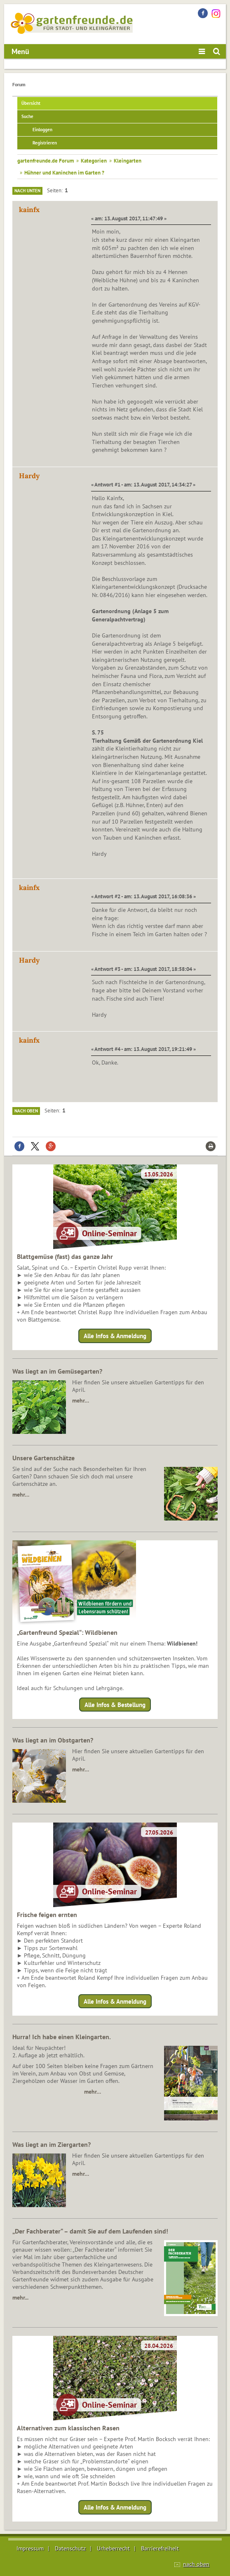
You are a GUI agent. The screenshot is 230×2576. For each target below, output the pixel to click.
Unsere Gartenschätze (43, 1458)
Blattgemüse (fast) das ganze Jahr (65, 1256)
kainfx (29, 209)
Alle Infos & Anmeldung (115, 1336)
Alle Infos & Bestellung (115, 1704)
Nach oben (26, 1111)
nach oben (196, 2564)
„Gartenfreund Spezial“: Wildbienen (67, 1632)
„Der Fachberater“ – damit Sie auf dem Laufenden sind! (90, 2231)
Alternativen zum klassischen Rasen (68, 2428)
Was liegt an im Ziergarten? (51, 2144)
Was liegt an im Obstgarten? (52, 1740)
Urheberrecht (113, 2548)
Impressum (30, 2548)
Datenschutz (70, 2548)
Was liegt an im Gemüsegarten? (57, 1371)
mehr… (80, 1400)
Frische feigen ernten (47, 1914)
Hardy (29, 475)
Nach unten (27, 191)
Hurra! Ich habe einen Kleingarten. (61, 2037)
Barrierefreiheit (160, 2548)
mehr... (20, 2297)
